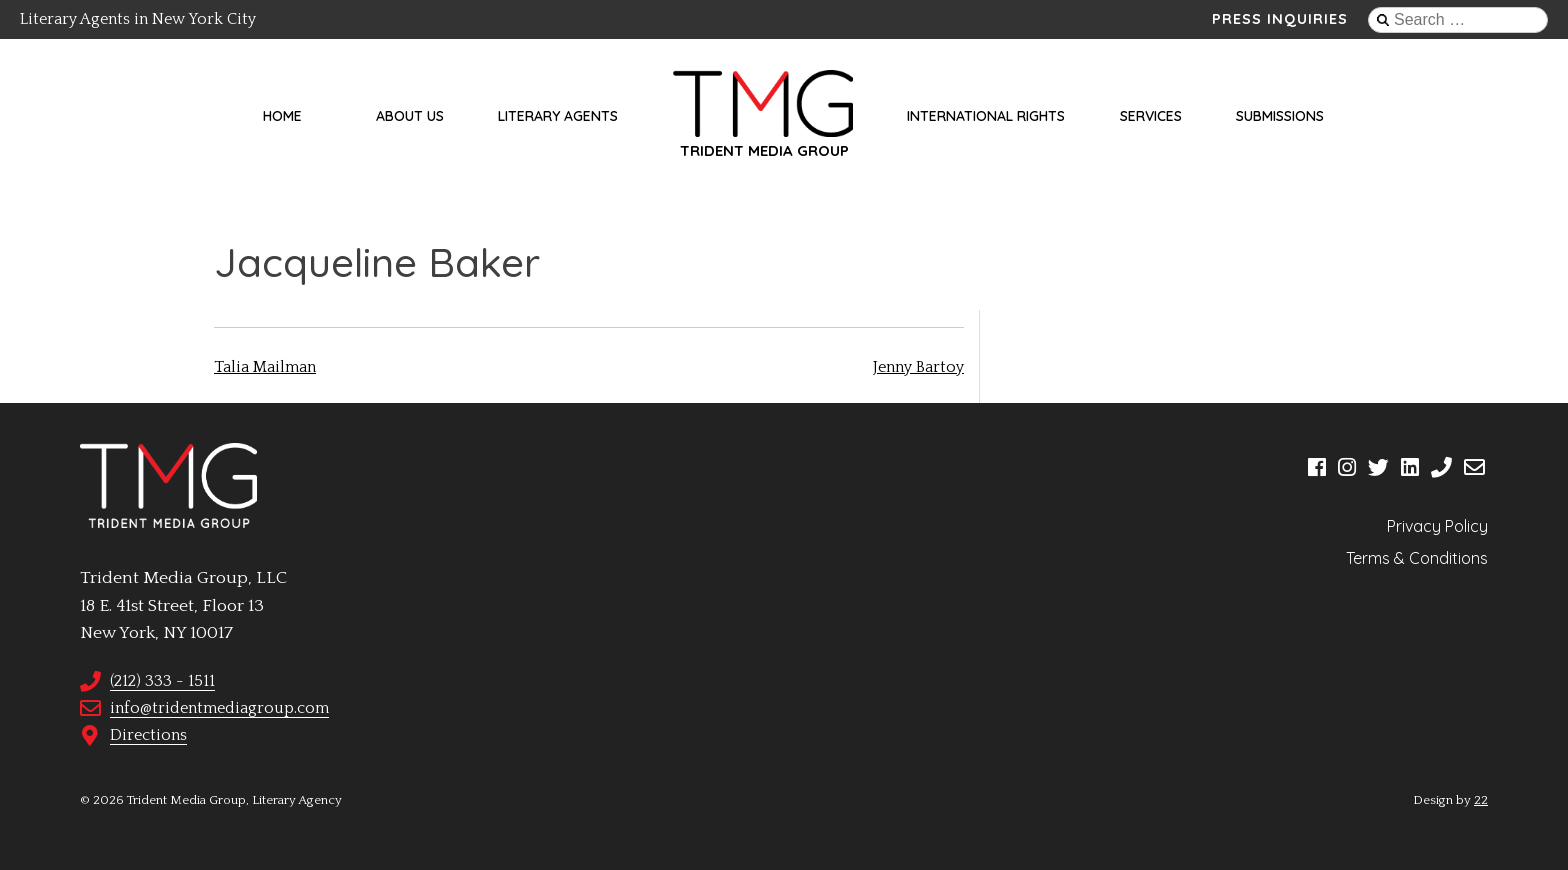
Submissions (1280, 116)
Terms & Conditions (1417, 558)
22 (1481, 800)
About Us (410, 116)
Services (1151, 116)
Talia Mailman (265, 367)
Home (282, 116)
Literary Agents (558, 116)
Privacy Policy (1437, 526)
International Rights (986, 116)
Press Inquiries (1280, 19)
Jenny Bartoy (918, 367)
